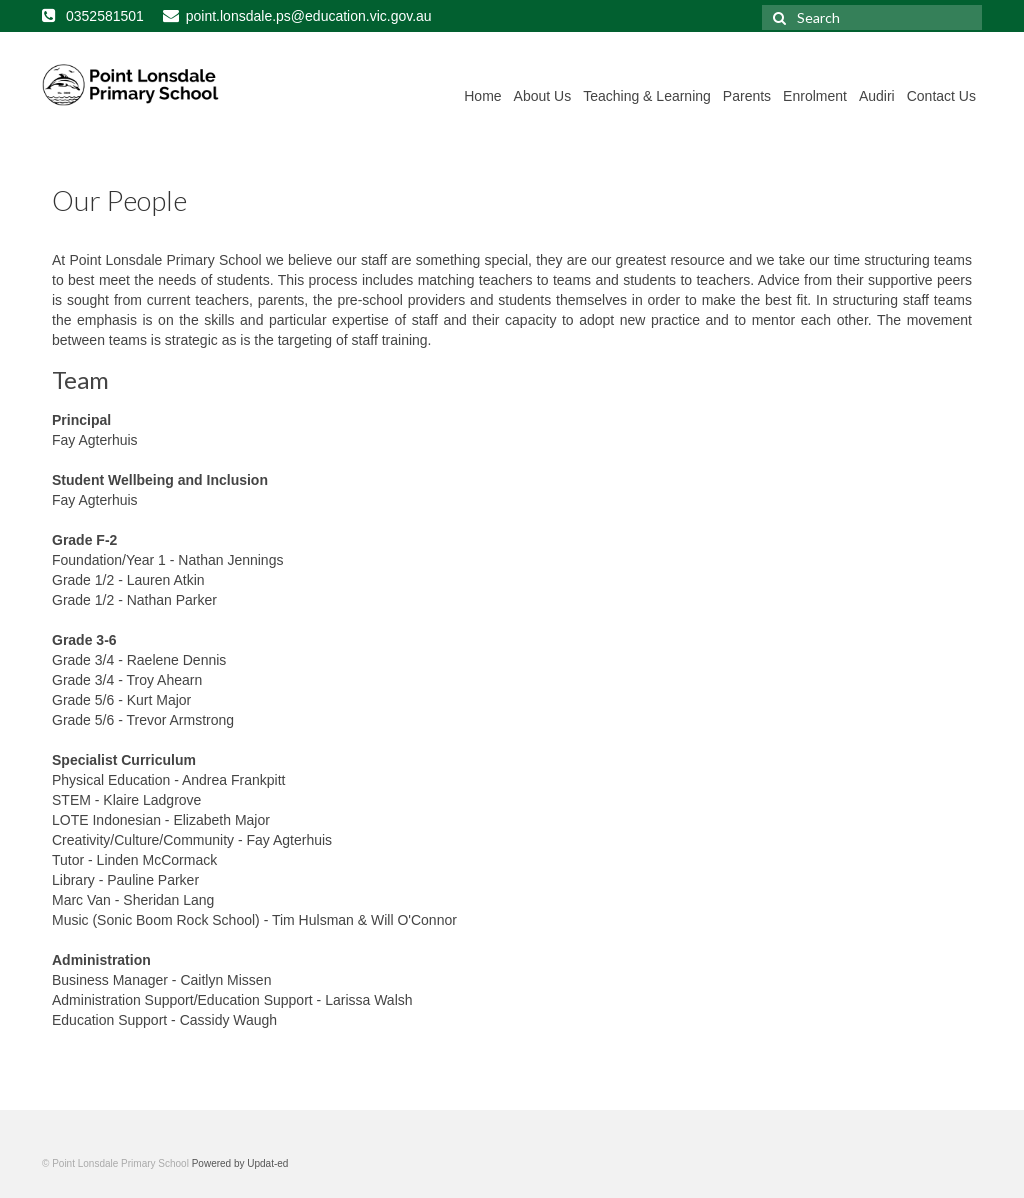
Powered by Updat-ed (240, 1163)
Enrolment (815, 96)
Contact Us (941, 96)
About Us (543, 96)
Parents (747, 96)
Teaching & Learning (647, 96)
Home (482, 96)
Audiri (877, 96)
